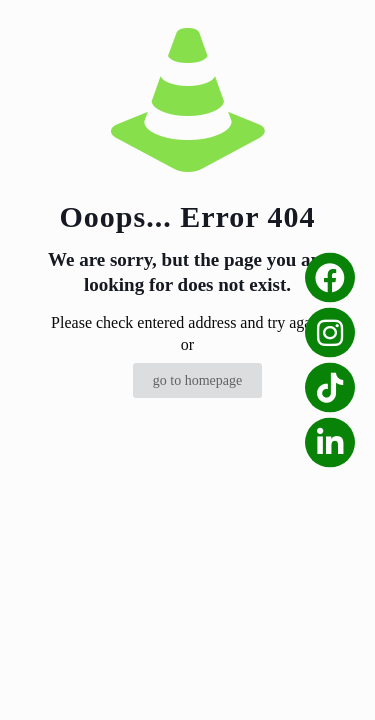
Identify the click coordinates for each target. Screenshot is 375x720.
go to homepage (197, 380)
